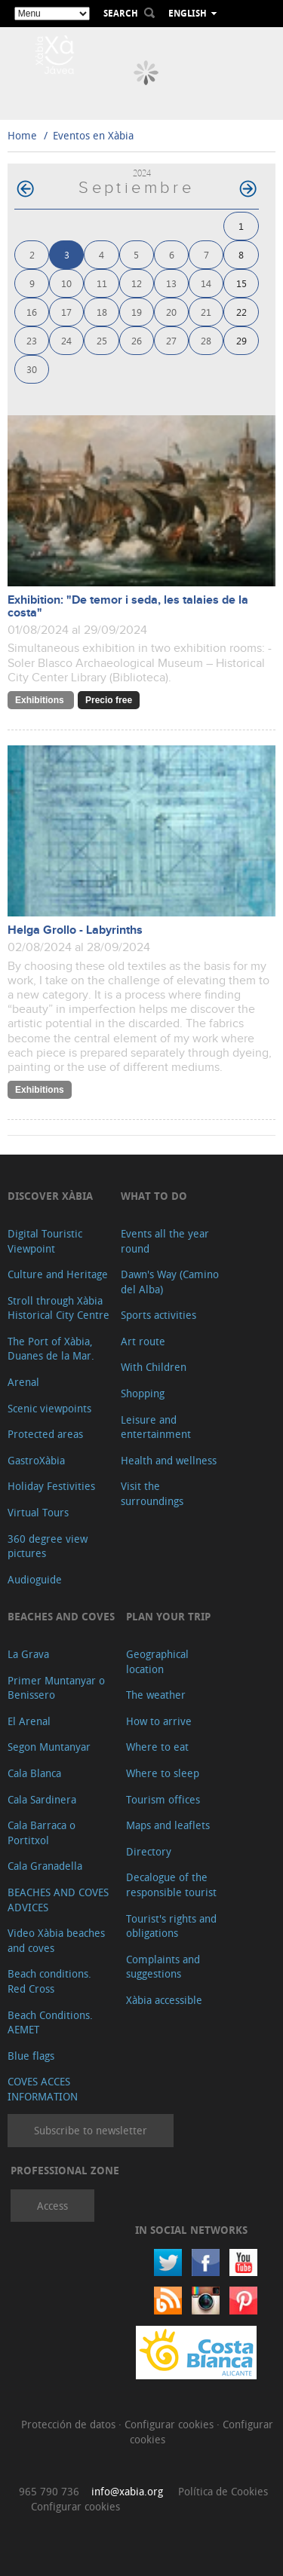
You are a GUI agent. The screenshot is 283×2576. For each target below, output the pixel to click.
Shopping (143, 1393)
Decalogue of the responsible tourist (171, 1884)
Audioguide (35, 1579)
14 (206, 283)
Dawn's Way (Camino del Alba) (170, 1281)
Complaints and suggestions (163, 1966)
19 (136, 311)
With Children (153, 1367)
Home (22, 135)
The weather (156, 1694)
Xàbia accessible (164, 2000)
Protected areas (45, 1434)
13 (171, 283)
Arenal (23, 1382)
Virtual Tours (38, 1512)
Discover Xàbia (50, 1196)
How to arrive (159, 1721)
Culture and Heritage (58, 1274)
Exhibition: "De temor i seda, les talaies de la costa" (128, 606)
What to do (154, 1196)
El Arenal (29, 1721)
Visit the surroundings (152, 1493)
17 (66, 311)
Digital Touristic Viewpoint (45, 1241)
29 (241, 340)
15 (241, 283)
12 (136, 283)
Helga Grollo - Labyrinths (75, 930)
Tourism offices (163, 1799)
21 (206, 311)
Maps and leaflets (168, 1825)
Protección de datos (69, 2424)
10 (66, 283)
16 (31, 311)
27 (171, 340)
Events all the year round (165, 1241)
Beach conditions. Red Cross (49, 1981)
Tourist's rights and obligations (171, 1926)
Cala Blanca (34, 1773)
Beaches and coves (61, 1616)
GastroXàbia (36, 1460)
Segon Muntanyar (49, 1746)
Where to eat (157, 1746)
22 (241, 311)
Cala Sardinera (42, 1799)
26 (136, 340)
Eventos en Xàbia (93, 135)
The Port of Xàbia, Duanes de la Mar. (51, 1348)
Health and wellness (169, 1460)
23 (31, 340)
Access (52, 2205)
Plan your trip (168, 1616)
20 (171, 311)
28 (206, 340)
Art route (143, 1341)
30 (31, 369)
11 (102, 283)
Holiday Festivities (51, 1486)
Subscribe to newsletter (90, 2130)
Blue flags (31, 2055)
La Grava (28, 1654)
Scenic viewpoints (49, 1408)
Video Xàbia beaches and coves (56, 1940)
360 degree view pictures (48, 1546)
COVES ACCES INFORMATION (43, 2088)
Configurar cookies (171, 2424)
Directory (148, 1851)
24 (66, 340)
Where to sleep (162, 1773)
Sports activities (158, 1315)
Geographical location (157, 1661)
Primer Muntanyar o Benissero (56, 1688)
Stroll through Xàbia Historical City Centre (58, 1308)
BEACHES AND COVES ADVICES (58, 1899)
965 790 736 (49, 2491)
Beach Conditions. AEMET (50, 2022)
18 (102, 311)
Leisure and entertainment (156, 1427)
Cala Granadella (45, 1866)
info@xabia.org (127, 2491)
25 (102, 340)
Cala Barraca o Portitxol (41, 1832)
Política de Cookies (223, 2491)
